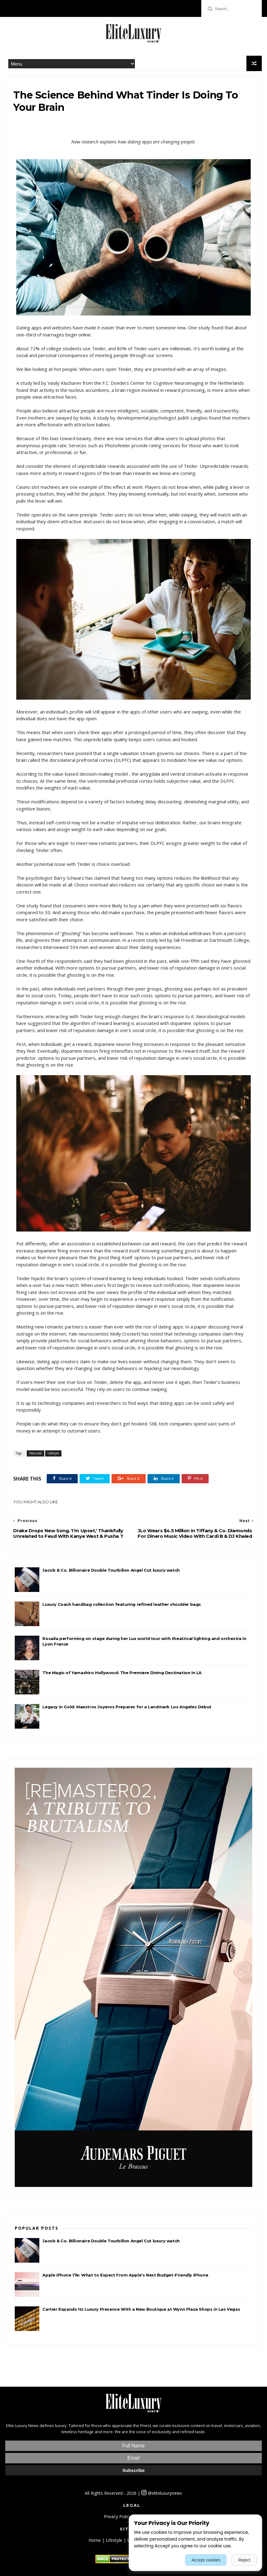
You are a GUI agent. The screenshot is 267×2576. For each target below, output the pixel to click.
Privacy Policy (117, 2516)
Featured (35, 1453)
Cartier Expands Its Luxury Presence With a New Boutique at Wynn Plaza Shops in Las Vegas (141, 2309)
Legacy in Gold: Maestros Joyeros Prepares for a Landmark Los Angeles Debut (126, 1706)
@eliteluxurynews (161, 2493)
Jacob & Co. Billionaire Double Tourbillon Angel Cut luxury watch (110, 1570)
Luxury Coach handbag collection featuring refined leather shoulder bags (121, 1604)
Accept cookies (205, 2560)
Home (94, 2540)
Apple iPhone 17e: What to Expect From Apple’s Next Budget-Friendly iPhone (125, 2275)
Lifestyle (53, 1453)
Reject (244, 2560)
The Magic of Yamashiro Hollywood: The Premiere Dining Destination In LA (122, 1672)
